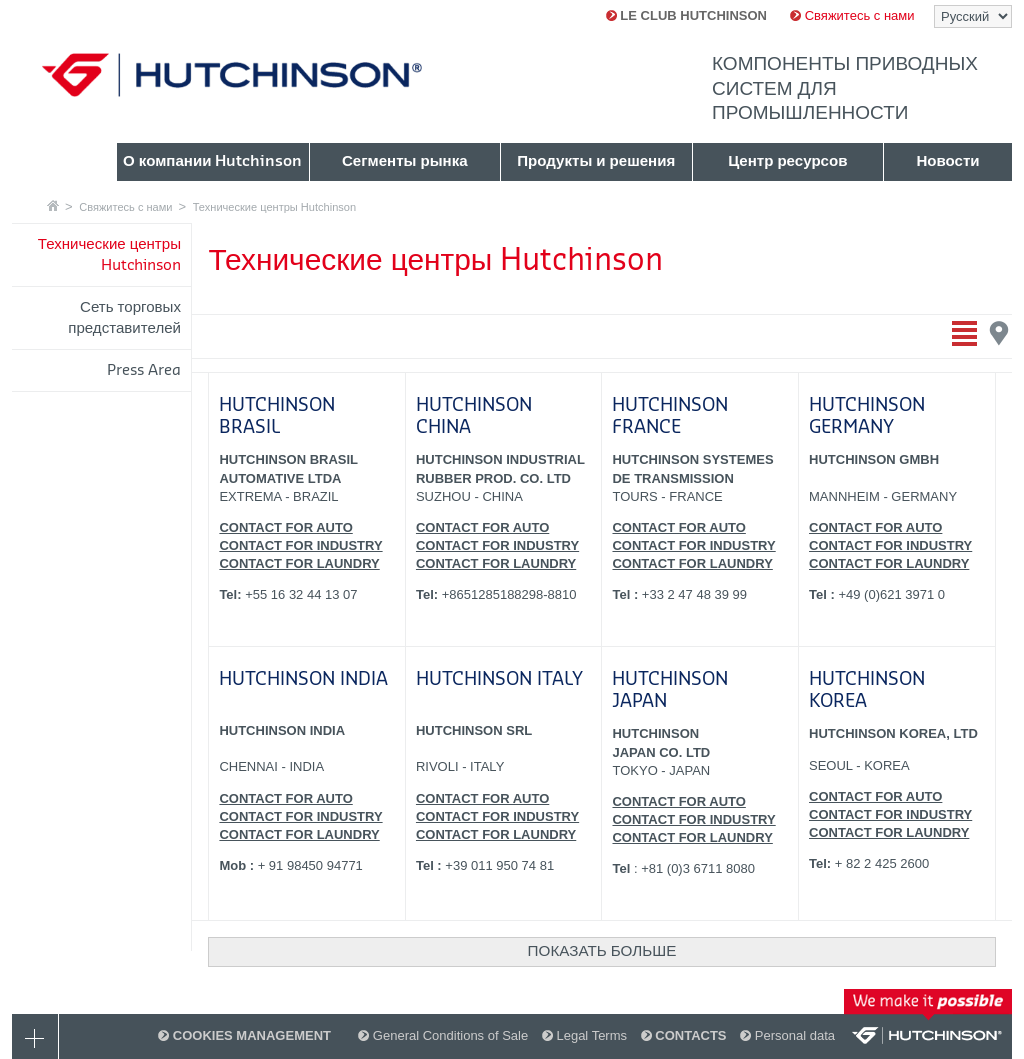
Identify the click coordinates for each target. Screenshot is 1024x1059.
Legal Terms (584, 1035)
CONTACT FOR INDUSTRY (300, 545)
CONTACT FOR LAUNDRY (299, 563)
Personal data (787, 1035)
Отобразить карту (999, 333)
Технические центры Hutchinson (274, 207)
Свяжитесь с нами (852, 15)
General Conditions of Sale (443, 1035)
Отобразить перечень (964, 333)
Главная (53, 205)
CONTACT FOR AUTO (285, 527)
